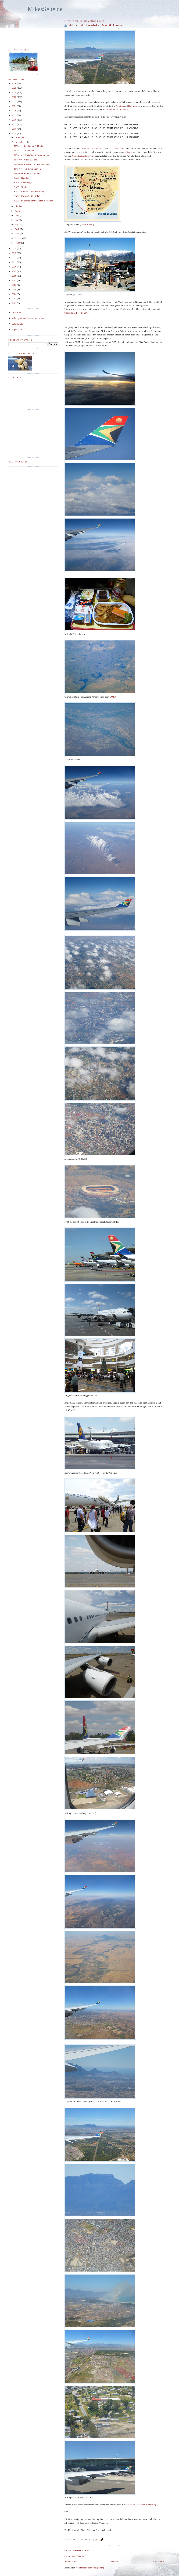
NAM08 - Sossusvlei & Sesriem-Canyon (32, 164)
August (18, 211)
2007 (14, 280)
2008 (14, 276)
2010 (14, 266)
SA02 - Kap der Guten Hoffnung (29, 191)
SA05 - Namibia (21, 178)
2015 (14, 133)
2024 (14, 92)
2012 (14, 257)
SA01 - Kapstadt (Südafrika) (143, 2504)
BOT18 (113, 696)
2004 (14, 294)
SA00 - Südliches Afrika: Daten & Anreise (95, 25)
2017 (14, 124)
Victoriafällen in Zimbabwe (115, 109)
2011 (14, 262)
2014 (14, 248)
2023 (14, 97)
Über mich (16, 312)
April (17, 229)
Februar (18, 238)
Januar (18, 242)
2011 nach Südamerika (92, 148)
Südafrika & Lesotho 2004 (76, 312)
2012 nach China (116, 148)
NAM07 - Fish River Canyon (27, 168)
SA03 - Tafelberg (22, 187)
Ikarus (129, 152)
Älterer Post (158, 2561)
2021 (14, 106)
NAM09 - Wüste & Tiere (25, 159)
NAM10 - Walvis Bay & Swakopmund (31, 155)
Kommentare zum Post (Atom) (90, 2567)
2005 (14, 289)
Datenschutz (17, 324)
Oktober (19, 206)
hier (106, 2519)
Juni (17, 220)
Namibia (120, 106)
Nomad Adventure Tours (83, 156)
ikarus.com (88, 224)
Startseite (114, 2561)
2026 (14, 83)
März (17, 233)
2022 (14, 101)
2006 (14, 285)
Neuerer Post (70, 2561)
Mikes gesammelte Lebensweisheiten (29, 318)
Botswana (132, 106)
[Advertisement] (18, 433)
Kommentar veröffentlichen (74, 2556)
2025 (14, 88)
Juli (17, 215)
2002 (14, 303)
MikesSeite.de (45, 9)
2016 (14, 129)
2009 (14, 271)
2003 (14, 298)
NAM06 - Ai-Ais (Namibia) (27, 173)
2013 (14, 253)
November (20, 142)
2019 (14, 115)
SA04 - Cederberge (22, 182)
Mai (17, 224)
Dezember (20, 137)
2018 (14, 119)
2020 (14, 110)
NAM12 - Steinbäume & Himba (28, 146)
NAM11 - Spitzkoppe (24, 150)
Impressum (17, 329)
